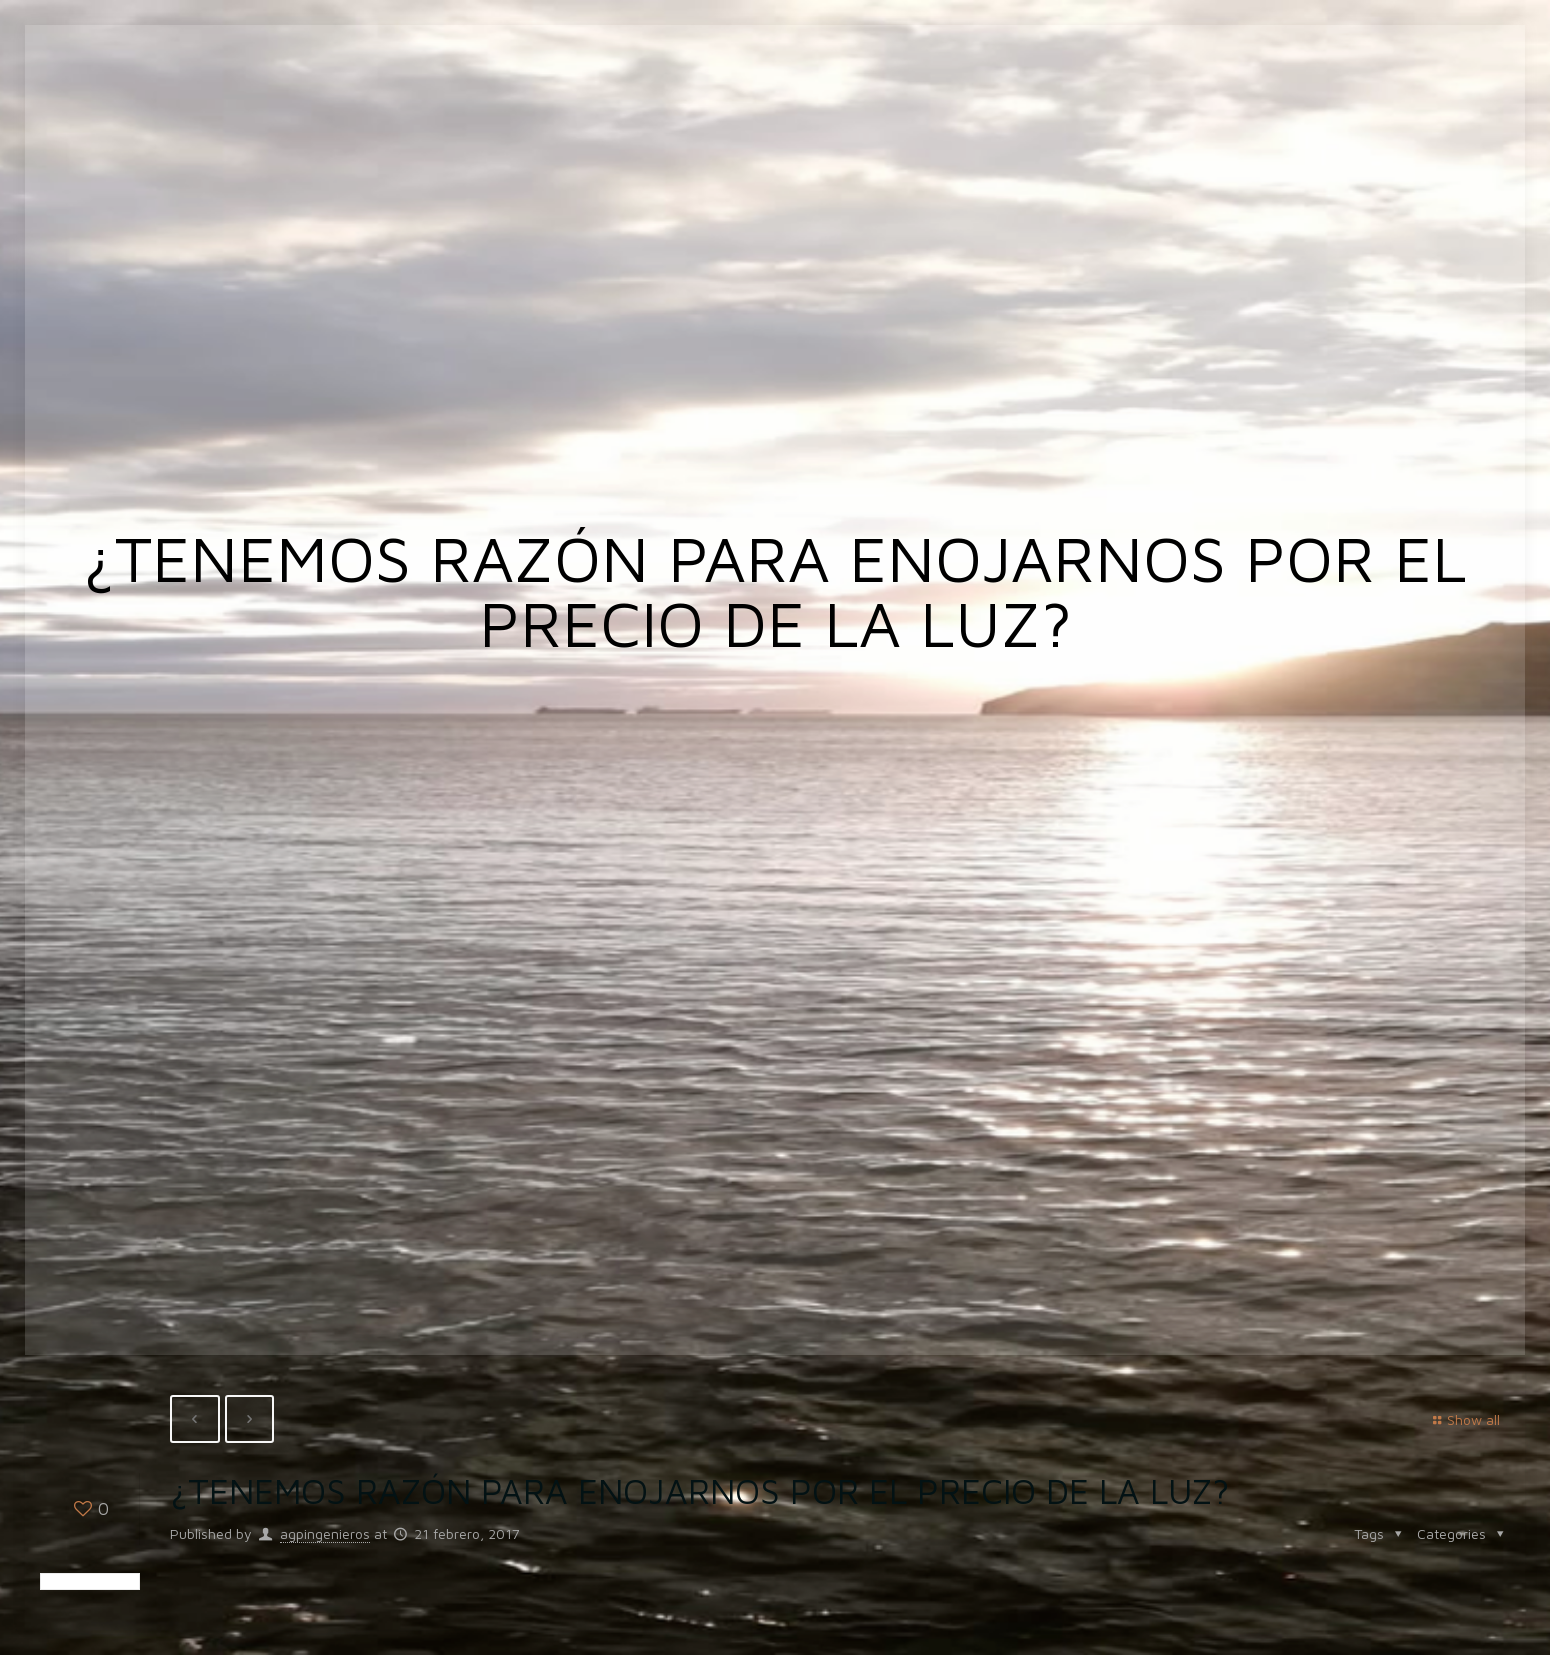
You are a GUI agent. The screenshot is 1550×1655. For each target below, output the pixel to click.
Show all (1463, 1419)
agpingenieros (325, 1533)
